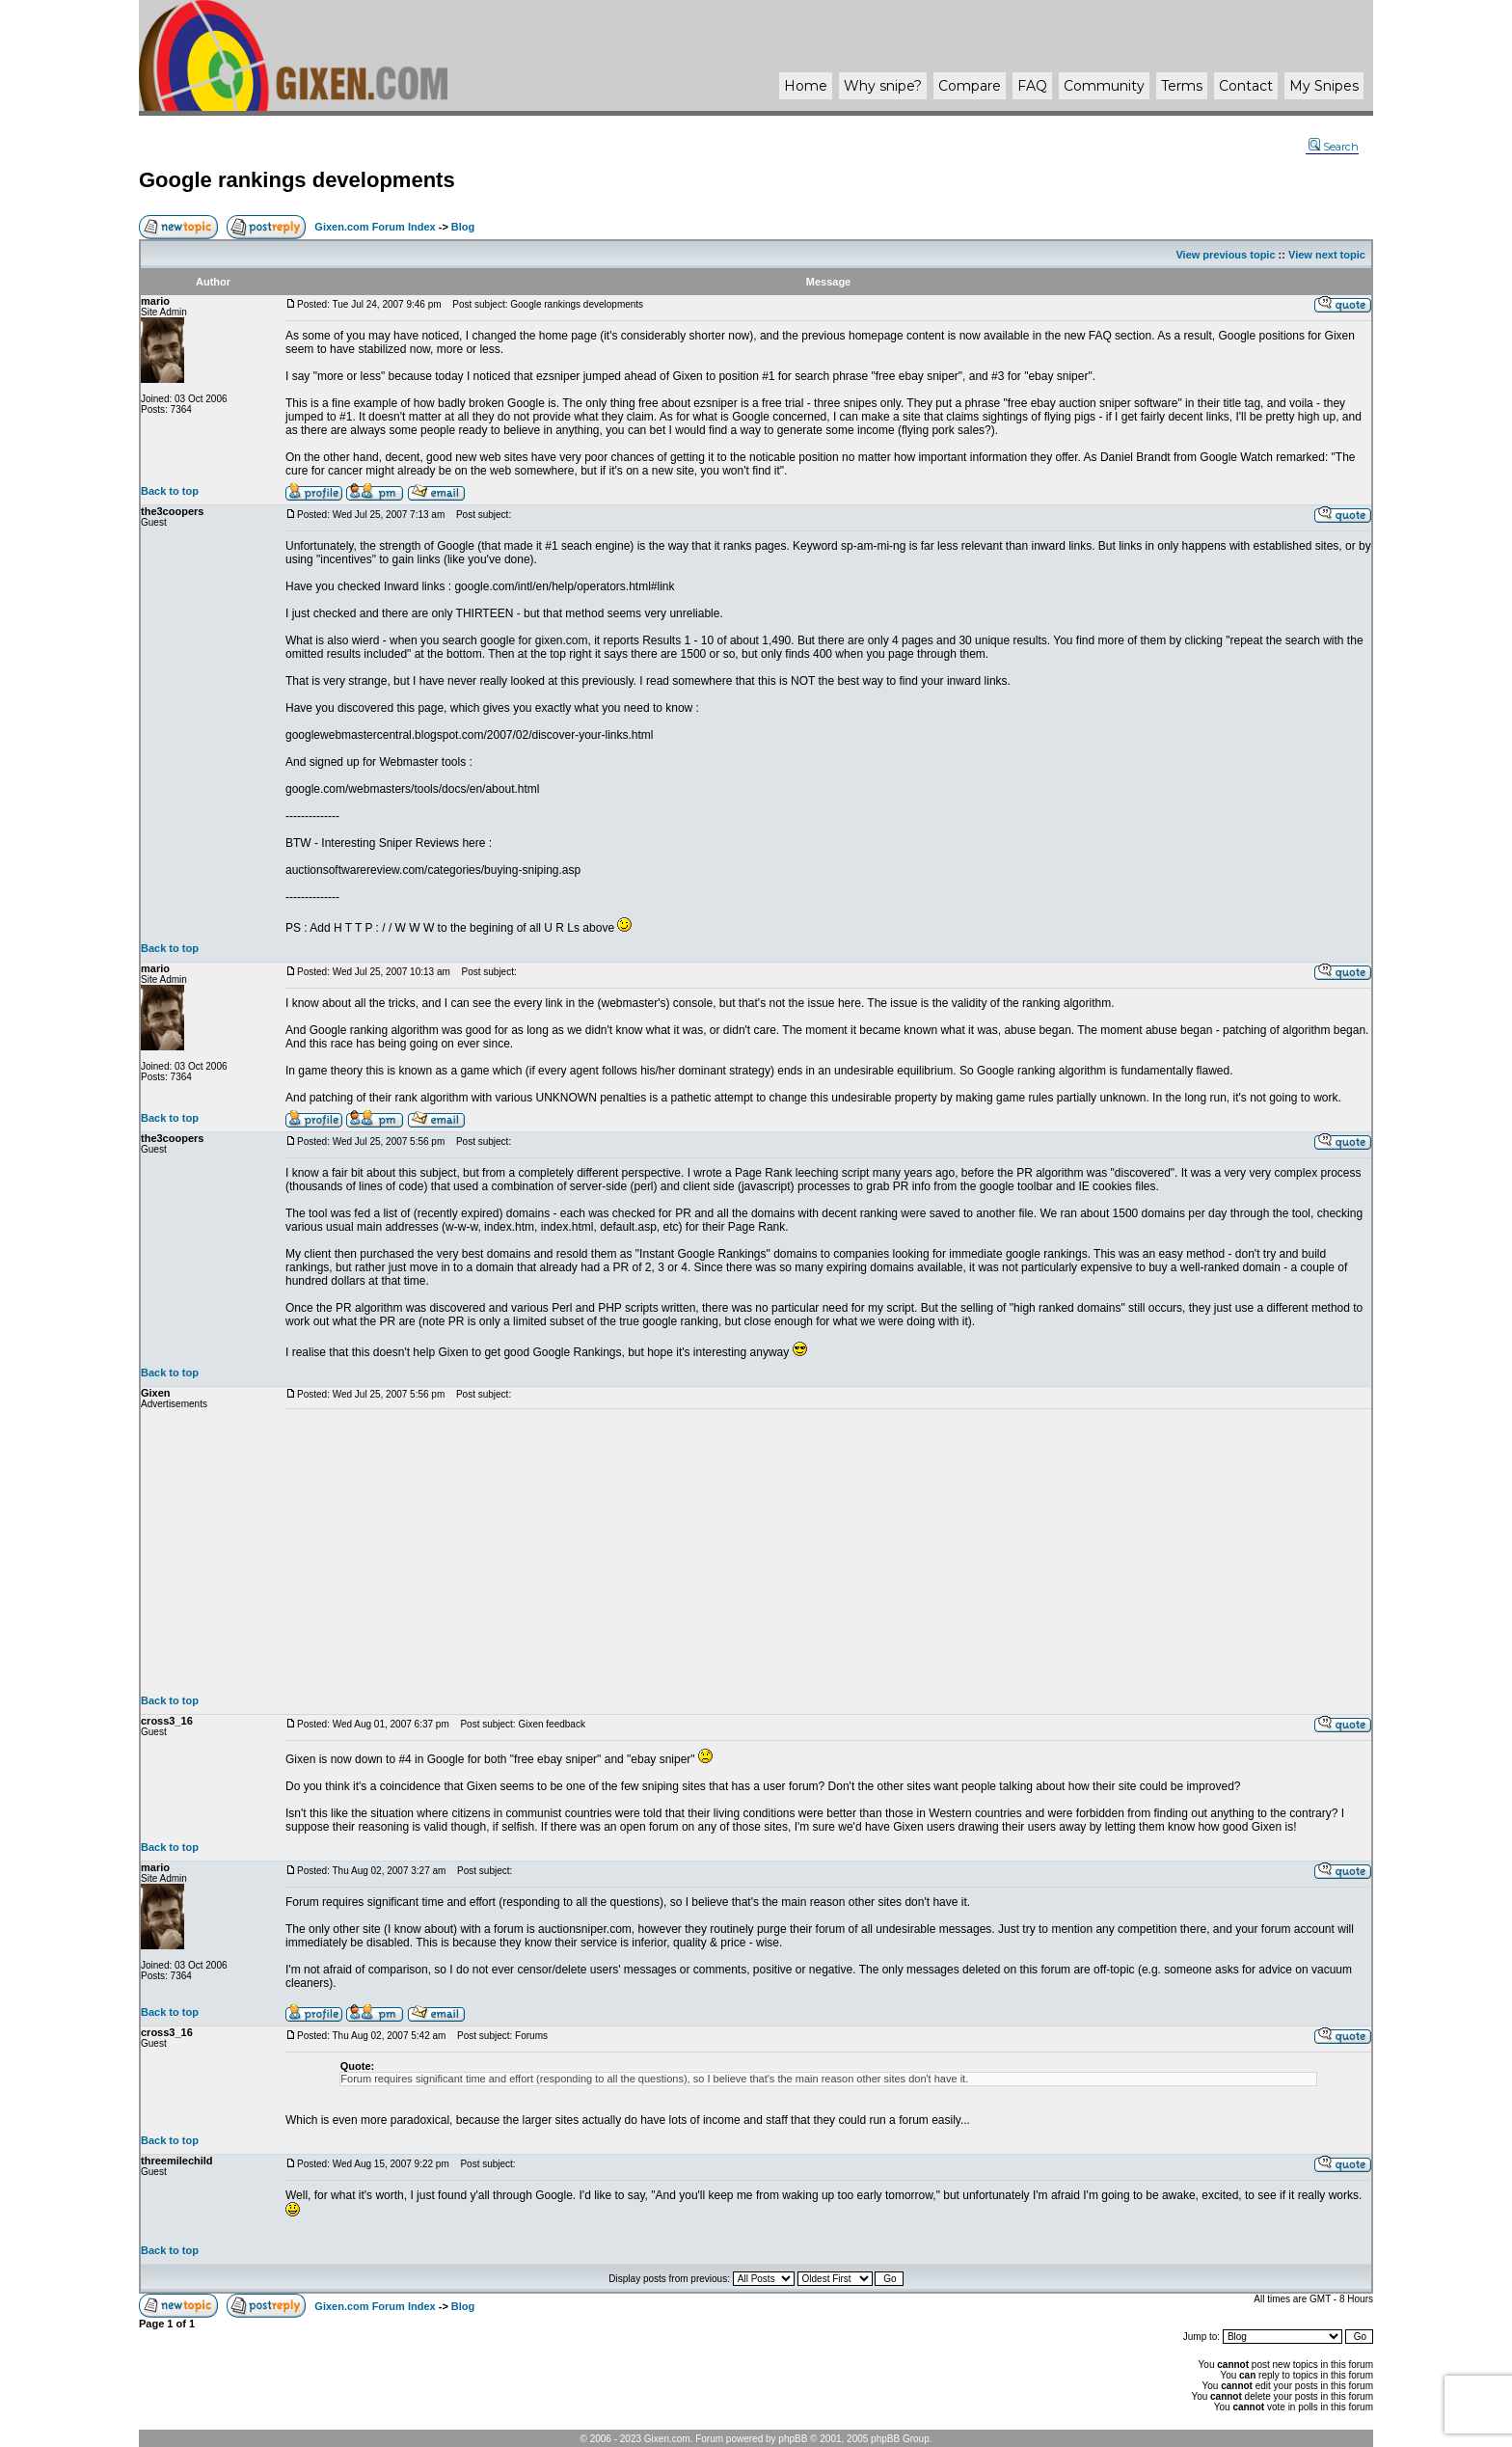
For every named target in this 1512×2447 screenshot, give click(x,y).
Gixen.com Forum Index (374, 226)
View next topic (1326, 254)
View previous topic (1225, 254)
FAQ (1032, 86)
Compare (969, 86)
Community (1104, 86)
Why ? (883, 86)
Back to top (170, 491)
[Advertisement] (828, 1552)
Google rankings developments (297, 180)
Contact (1246, 86)
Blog (462, 226)
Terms (1181, 86)
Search (1334, 146)
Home (805, 86)
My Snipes (1324, 86)
